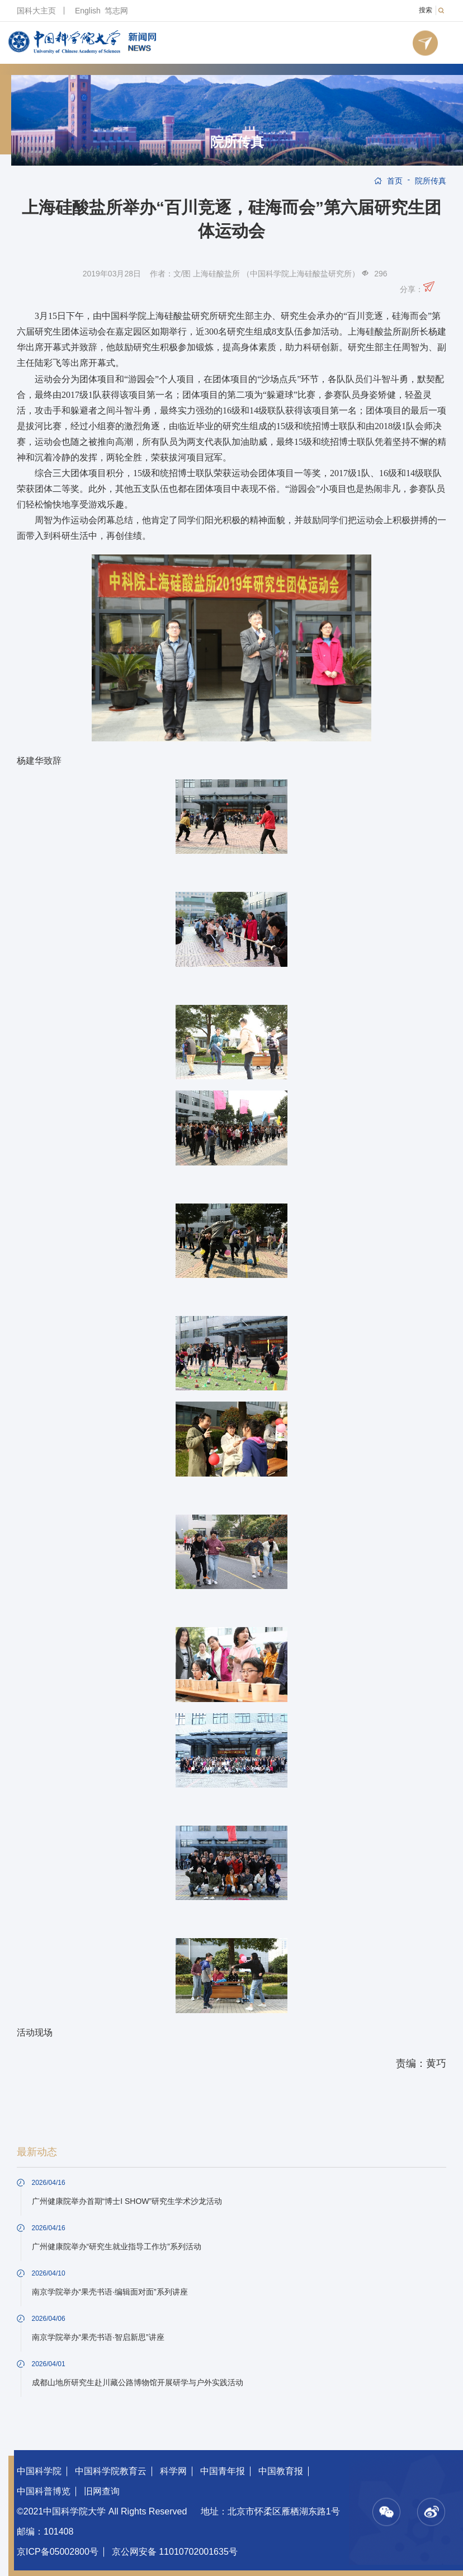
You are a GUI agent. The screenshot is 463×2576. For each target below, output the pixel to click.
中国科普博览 (43, 2491)
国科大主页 (36, 10)
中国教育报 (280, 2471)
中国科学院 (39, 2471)
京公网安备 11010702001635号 (175, 2551)
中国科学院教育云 (111, 2471)
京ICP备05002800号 (57, 2551)
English (88, 10)
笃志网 (116, 10)
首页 (395, 180)
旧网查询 (102, 2491)
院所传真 (237, 142)
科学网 (173, 2471)
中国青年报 (222, 2471)
